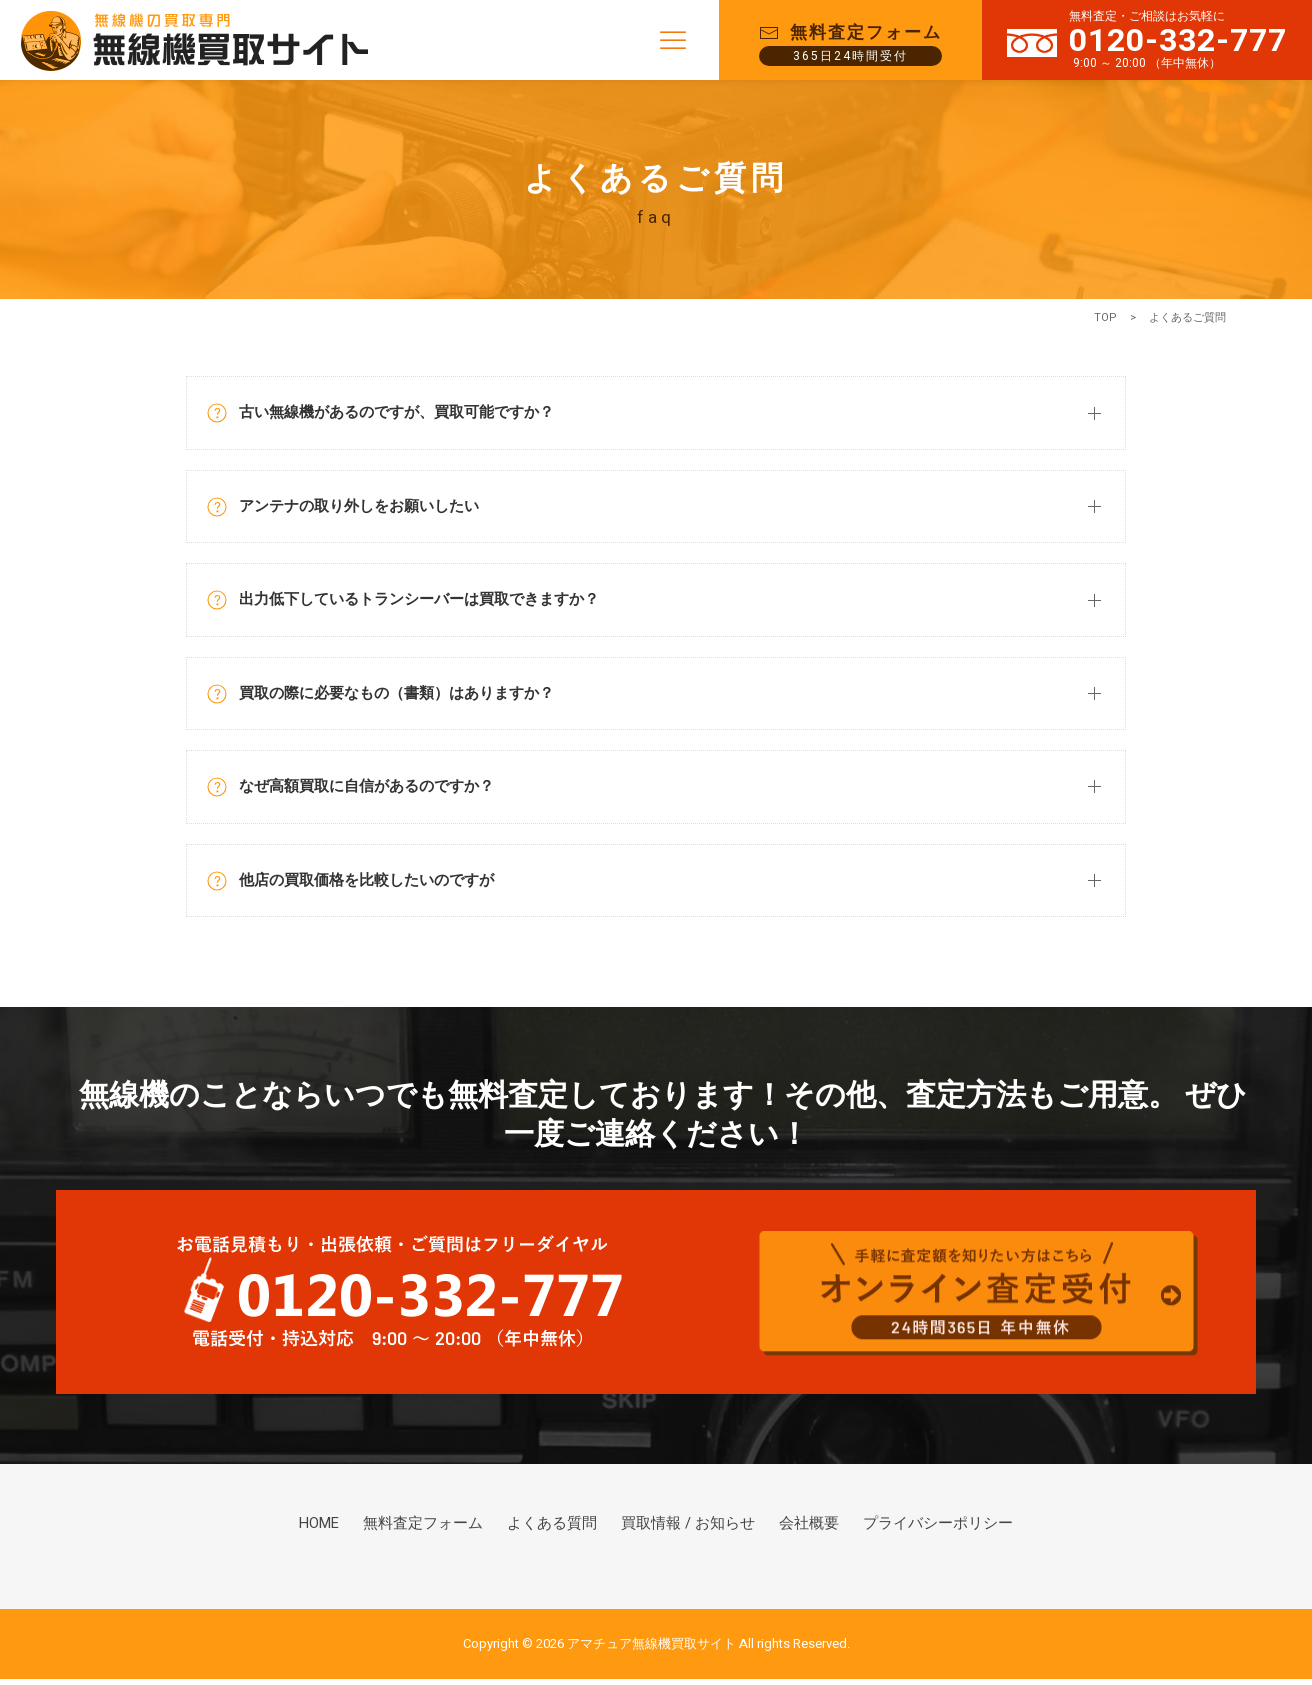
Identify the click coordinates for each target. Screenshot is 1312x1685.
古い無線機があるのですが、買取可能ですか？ (391, 413)
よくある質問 (560, 1532)
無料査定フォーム (438, 1532)
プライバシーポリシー (924, 1532)
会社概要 (802, 1532)
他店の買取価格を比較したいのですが (359, 885)
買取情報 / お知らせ (688, 1532)
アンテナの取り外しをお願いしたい (351, 508)
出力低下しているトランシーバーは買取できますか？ (415, 602)
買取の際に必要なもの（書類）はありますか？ (391, 697)
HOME (338, 1532)
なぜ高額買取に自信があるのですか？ (359, 791)
